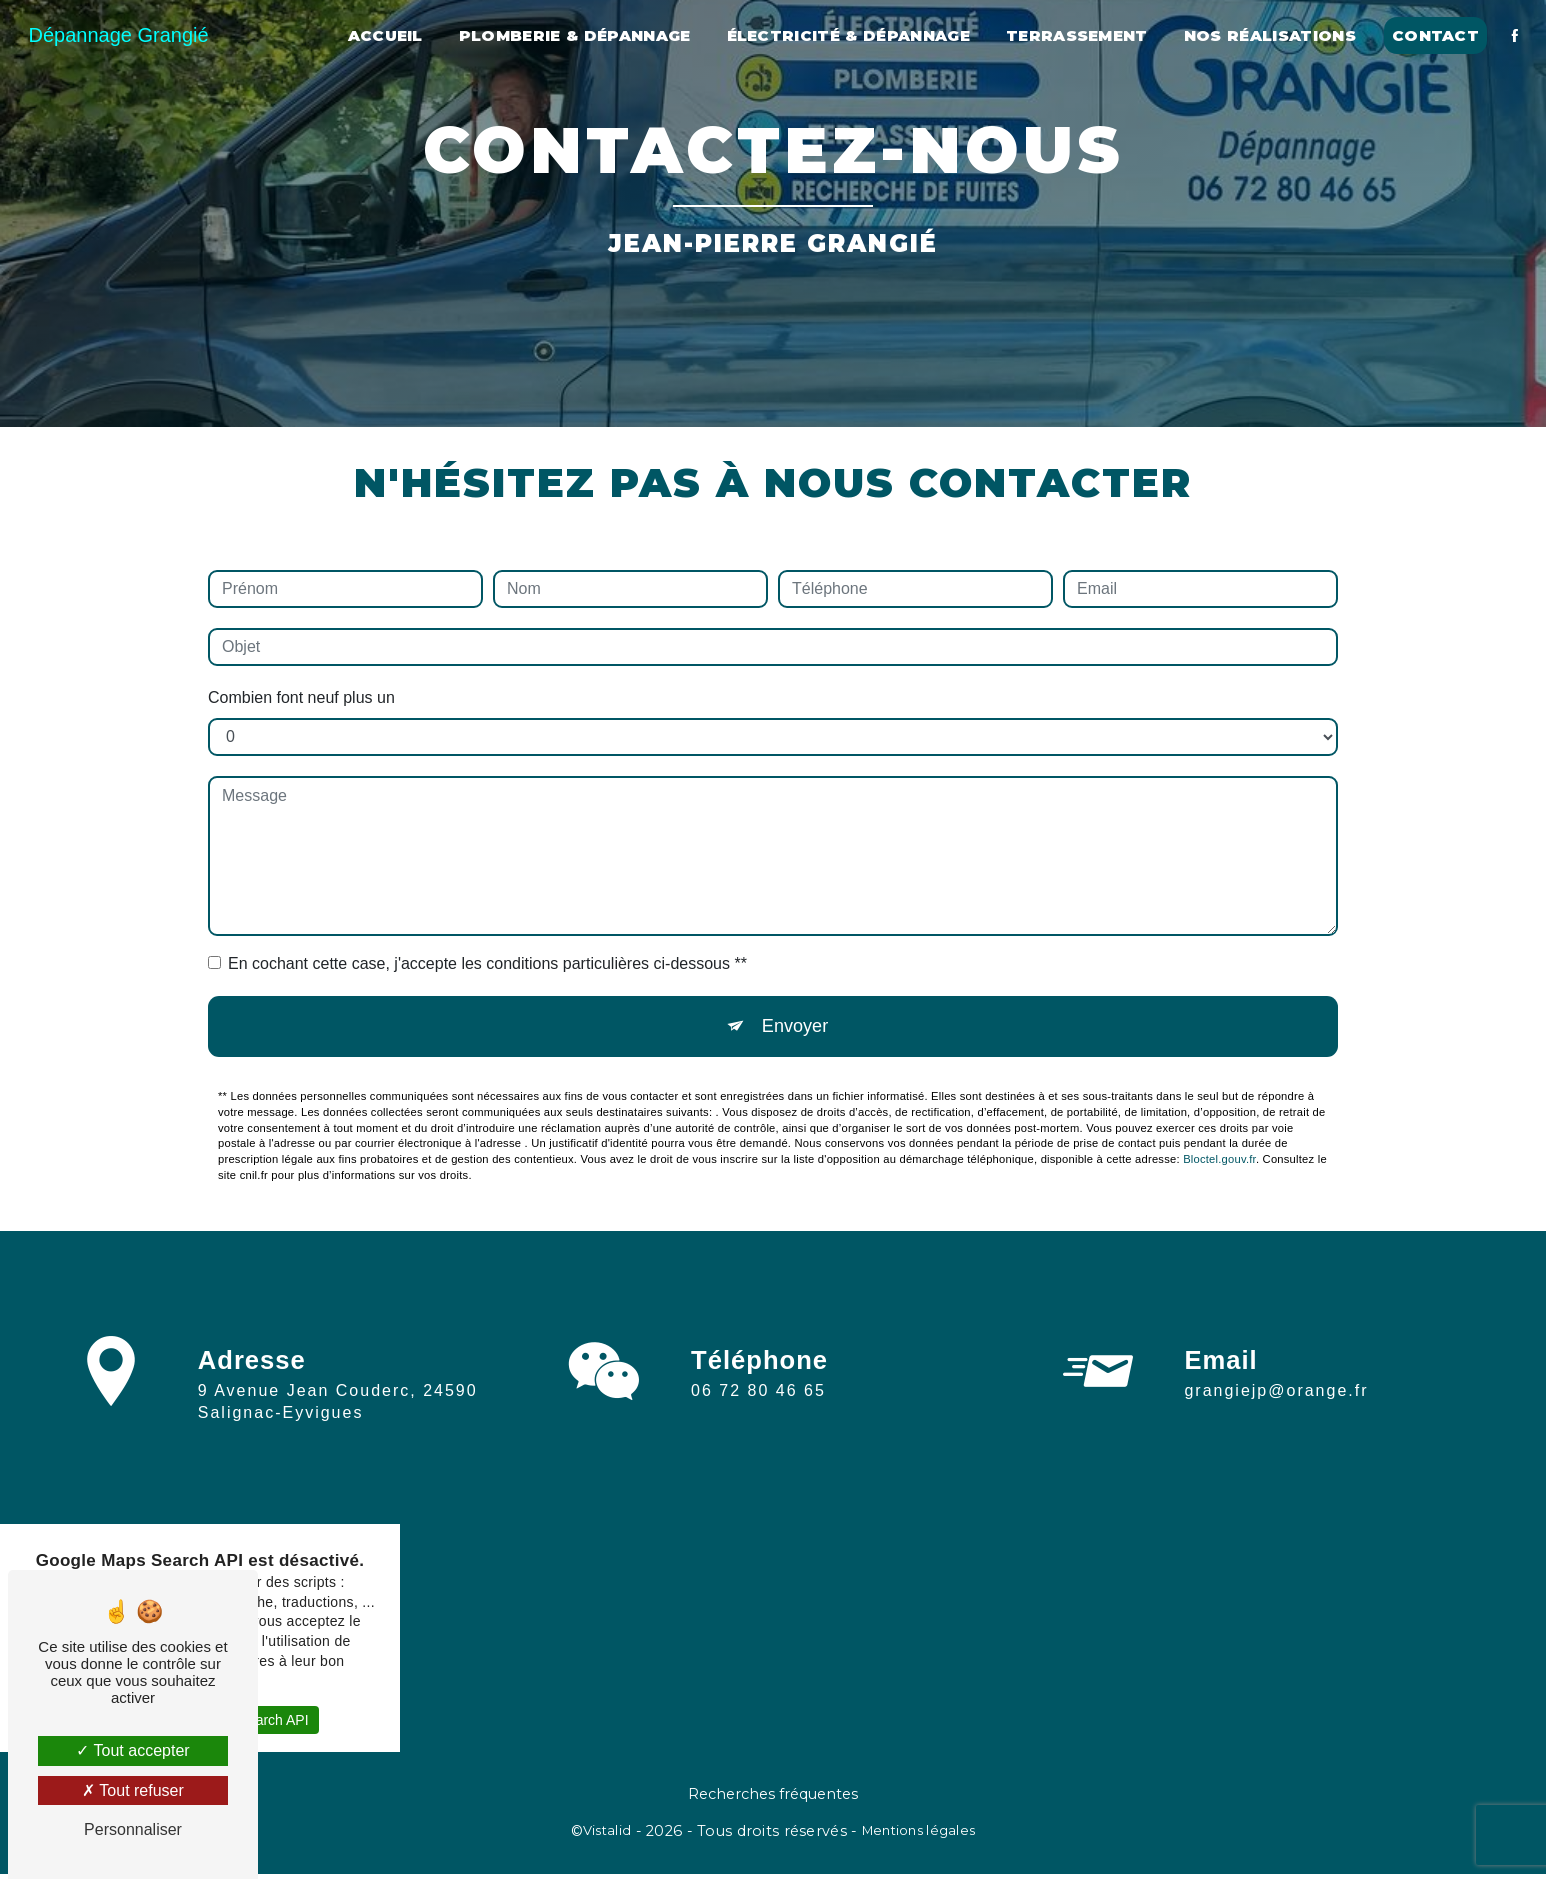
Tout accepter (132, 1750)
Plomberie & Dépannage (572, 35)
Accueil (382, 35)
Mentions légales (919, 1836)
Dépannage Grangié (121, 35)
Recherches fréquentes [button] (773, 1799)
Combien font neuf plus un (301, 697)
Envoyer (795, 1028)
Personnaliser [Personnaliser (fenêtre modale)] (133, 1829)
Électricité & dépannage (845, 35)
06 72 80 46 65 (758, 1418)
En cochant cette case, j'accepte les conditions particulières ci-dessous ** (487, 963)
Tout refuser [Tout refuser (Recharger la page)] (133, 1790)
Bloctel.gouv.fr (1219, 1164)
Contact (1432, 35)
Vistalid (607, 1836)
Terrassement (1074, 35)
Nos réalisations (1267, 35)
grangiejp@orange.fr (1276, 1372)
